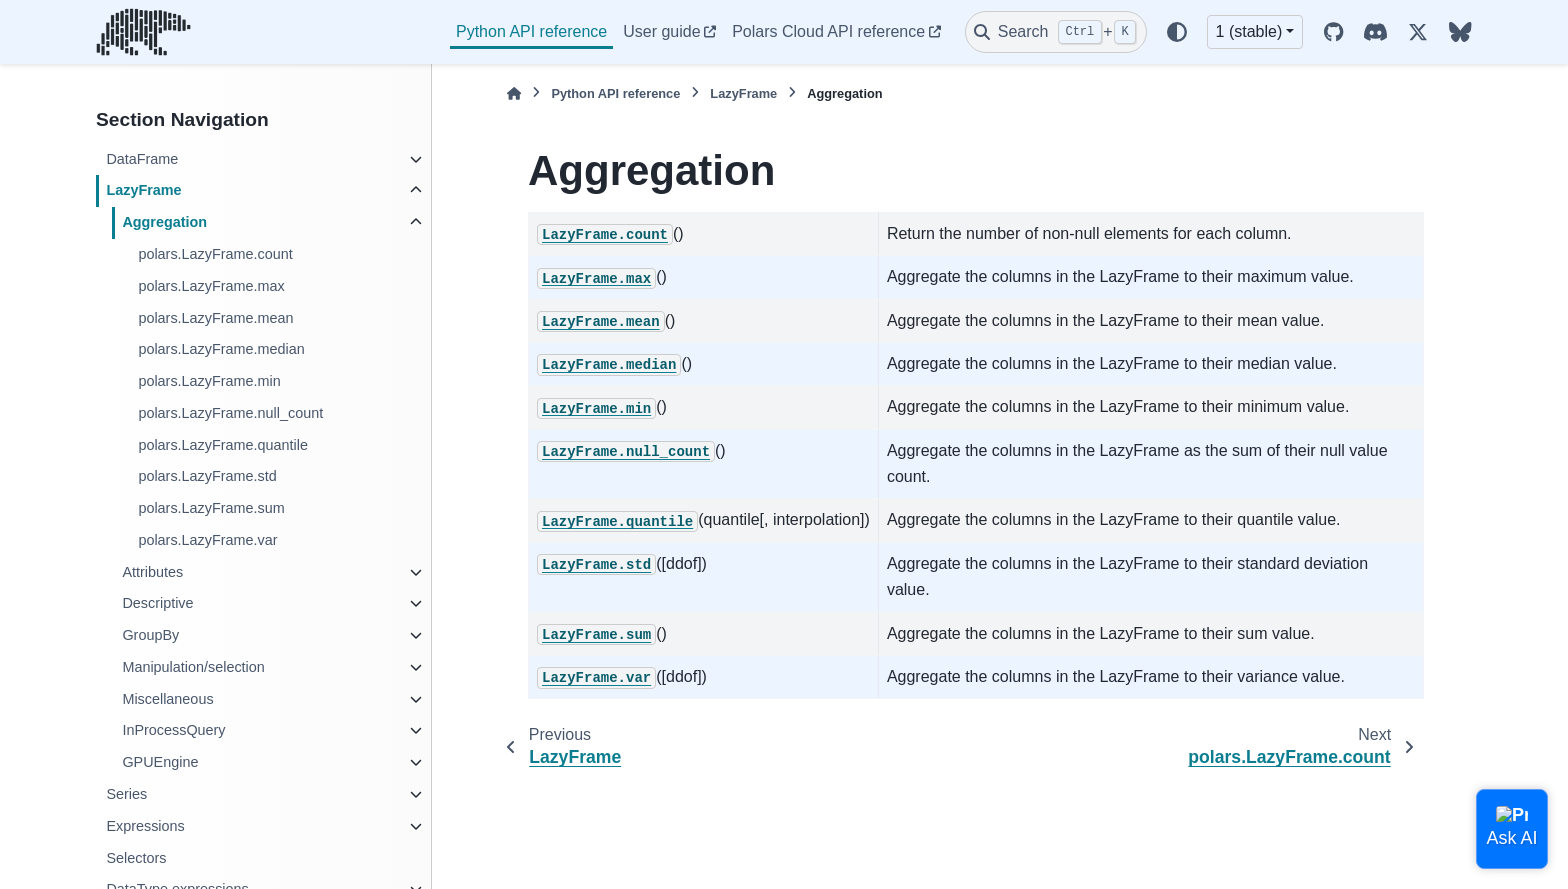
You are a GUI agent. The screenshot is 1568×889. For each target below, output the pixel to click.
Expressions (145, 826)
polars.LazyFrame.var (207, 540)
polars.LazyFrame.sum (211, 508)
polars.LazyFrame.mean (215, 318)
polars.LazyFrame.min (209, 381)
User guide (661, 31)
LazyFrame (143, 190)
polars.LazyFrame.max (211, 286)
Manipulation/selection (193, 667)
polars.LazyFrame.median (221, 349)
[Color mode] (1177, 32)
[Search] (1056, 32)
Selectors (136, 858)
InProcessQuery (173, 730)
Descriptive (157, 603)
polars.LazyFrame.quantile (223, 445)
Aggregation (164, 222)
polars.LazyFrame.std (207, 476)
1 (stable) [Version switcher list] (1249, 31)
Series (126, 794)
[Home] (514, 93)
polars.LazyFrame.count (215, 254)
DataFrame (142, 159)
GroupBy (150, 635)
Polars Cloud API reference (828, 31)
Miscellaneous (167, 699)
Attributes (152, 572)
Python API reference (531, 31)
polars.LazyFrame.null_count (230, 413)
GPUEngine (160, 762)
